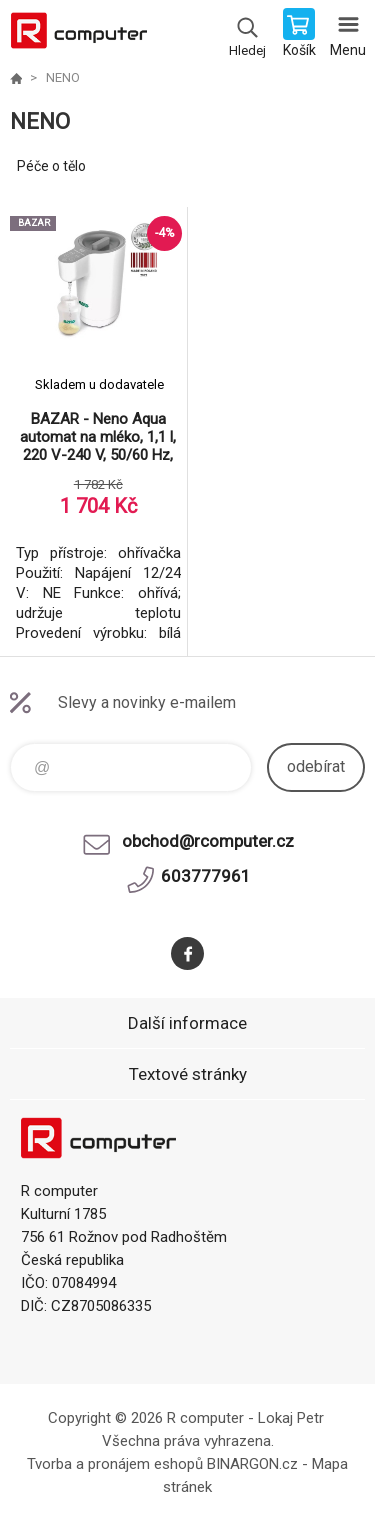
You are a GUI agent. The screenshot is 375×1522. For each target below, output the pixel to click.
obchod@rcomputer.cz (208, 841)
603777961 (206, 876)
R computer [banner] (78, 35)
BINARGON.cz (252, 1464)
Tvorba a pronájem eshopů (115, 1464)
